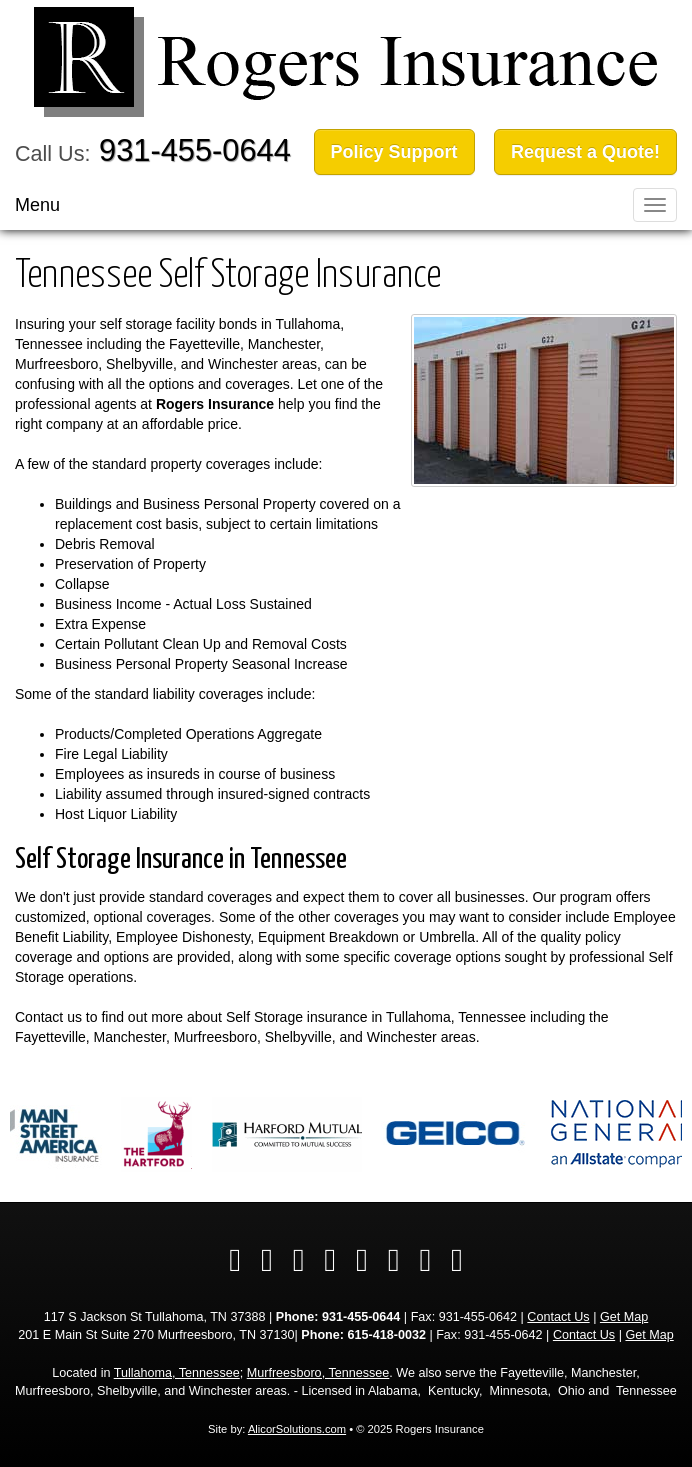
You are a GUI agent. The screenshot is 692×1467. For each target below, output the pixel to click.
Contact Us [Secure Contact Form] (558, 1317)
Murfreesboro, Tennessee (318, 1373)
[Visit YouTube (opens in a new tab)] (362, 1260)
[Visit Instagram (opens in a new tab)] (425, 1260)
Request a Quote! (585, 152)
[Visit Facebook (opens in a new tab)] (235, 1260)
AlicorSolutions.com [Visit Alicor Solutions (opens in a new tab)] (297, 1429)
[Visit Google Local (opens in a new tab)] (394, 1260)
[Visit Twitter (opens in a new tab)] (267, 1260)
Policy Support (394, 152)
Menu (37, 205)
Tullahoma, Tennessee (177, 1373)
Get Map (624, 1317)
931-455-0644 (195, 150)
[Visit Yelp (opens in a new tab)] (330, 1260)
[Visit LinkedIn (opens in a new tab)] (299, 1260)
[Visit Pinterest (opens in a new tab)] (457, 1260)
